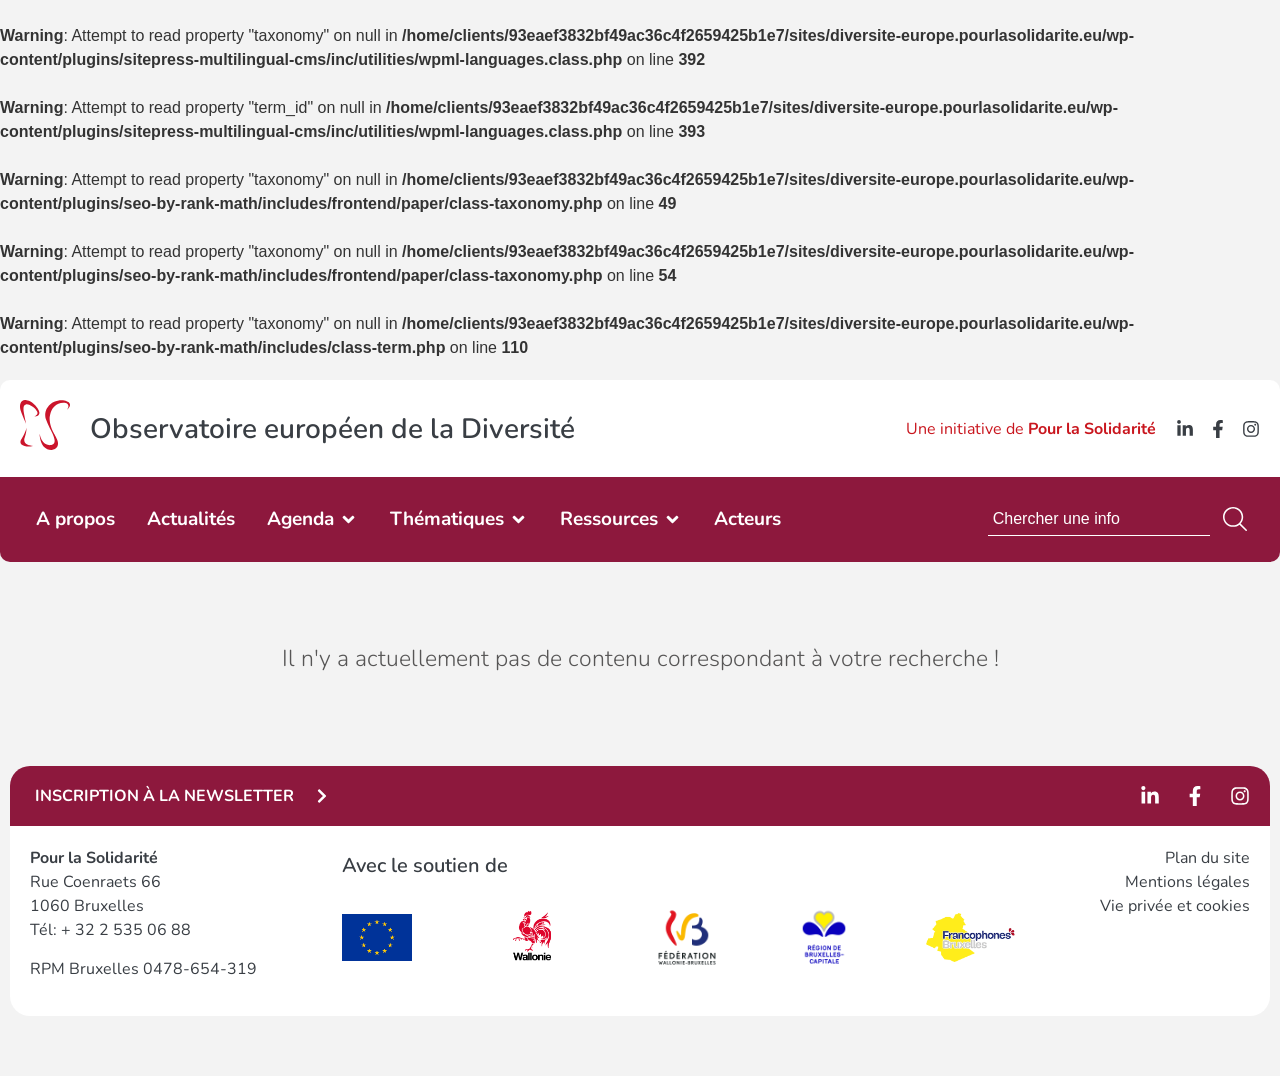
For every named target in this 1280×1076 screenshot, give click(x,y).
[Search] (1239, 519)
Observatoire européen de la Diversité (332, 429)
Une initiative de (1031, 429)
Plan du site (1207, 858)
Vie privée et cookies (1175, 906)
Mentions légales (1187, 882)
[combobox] (1099, 519)
